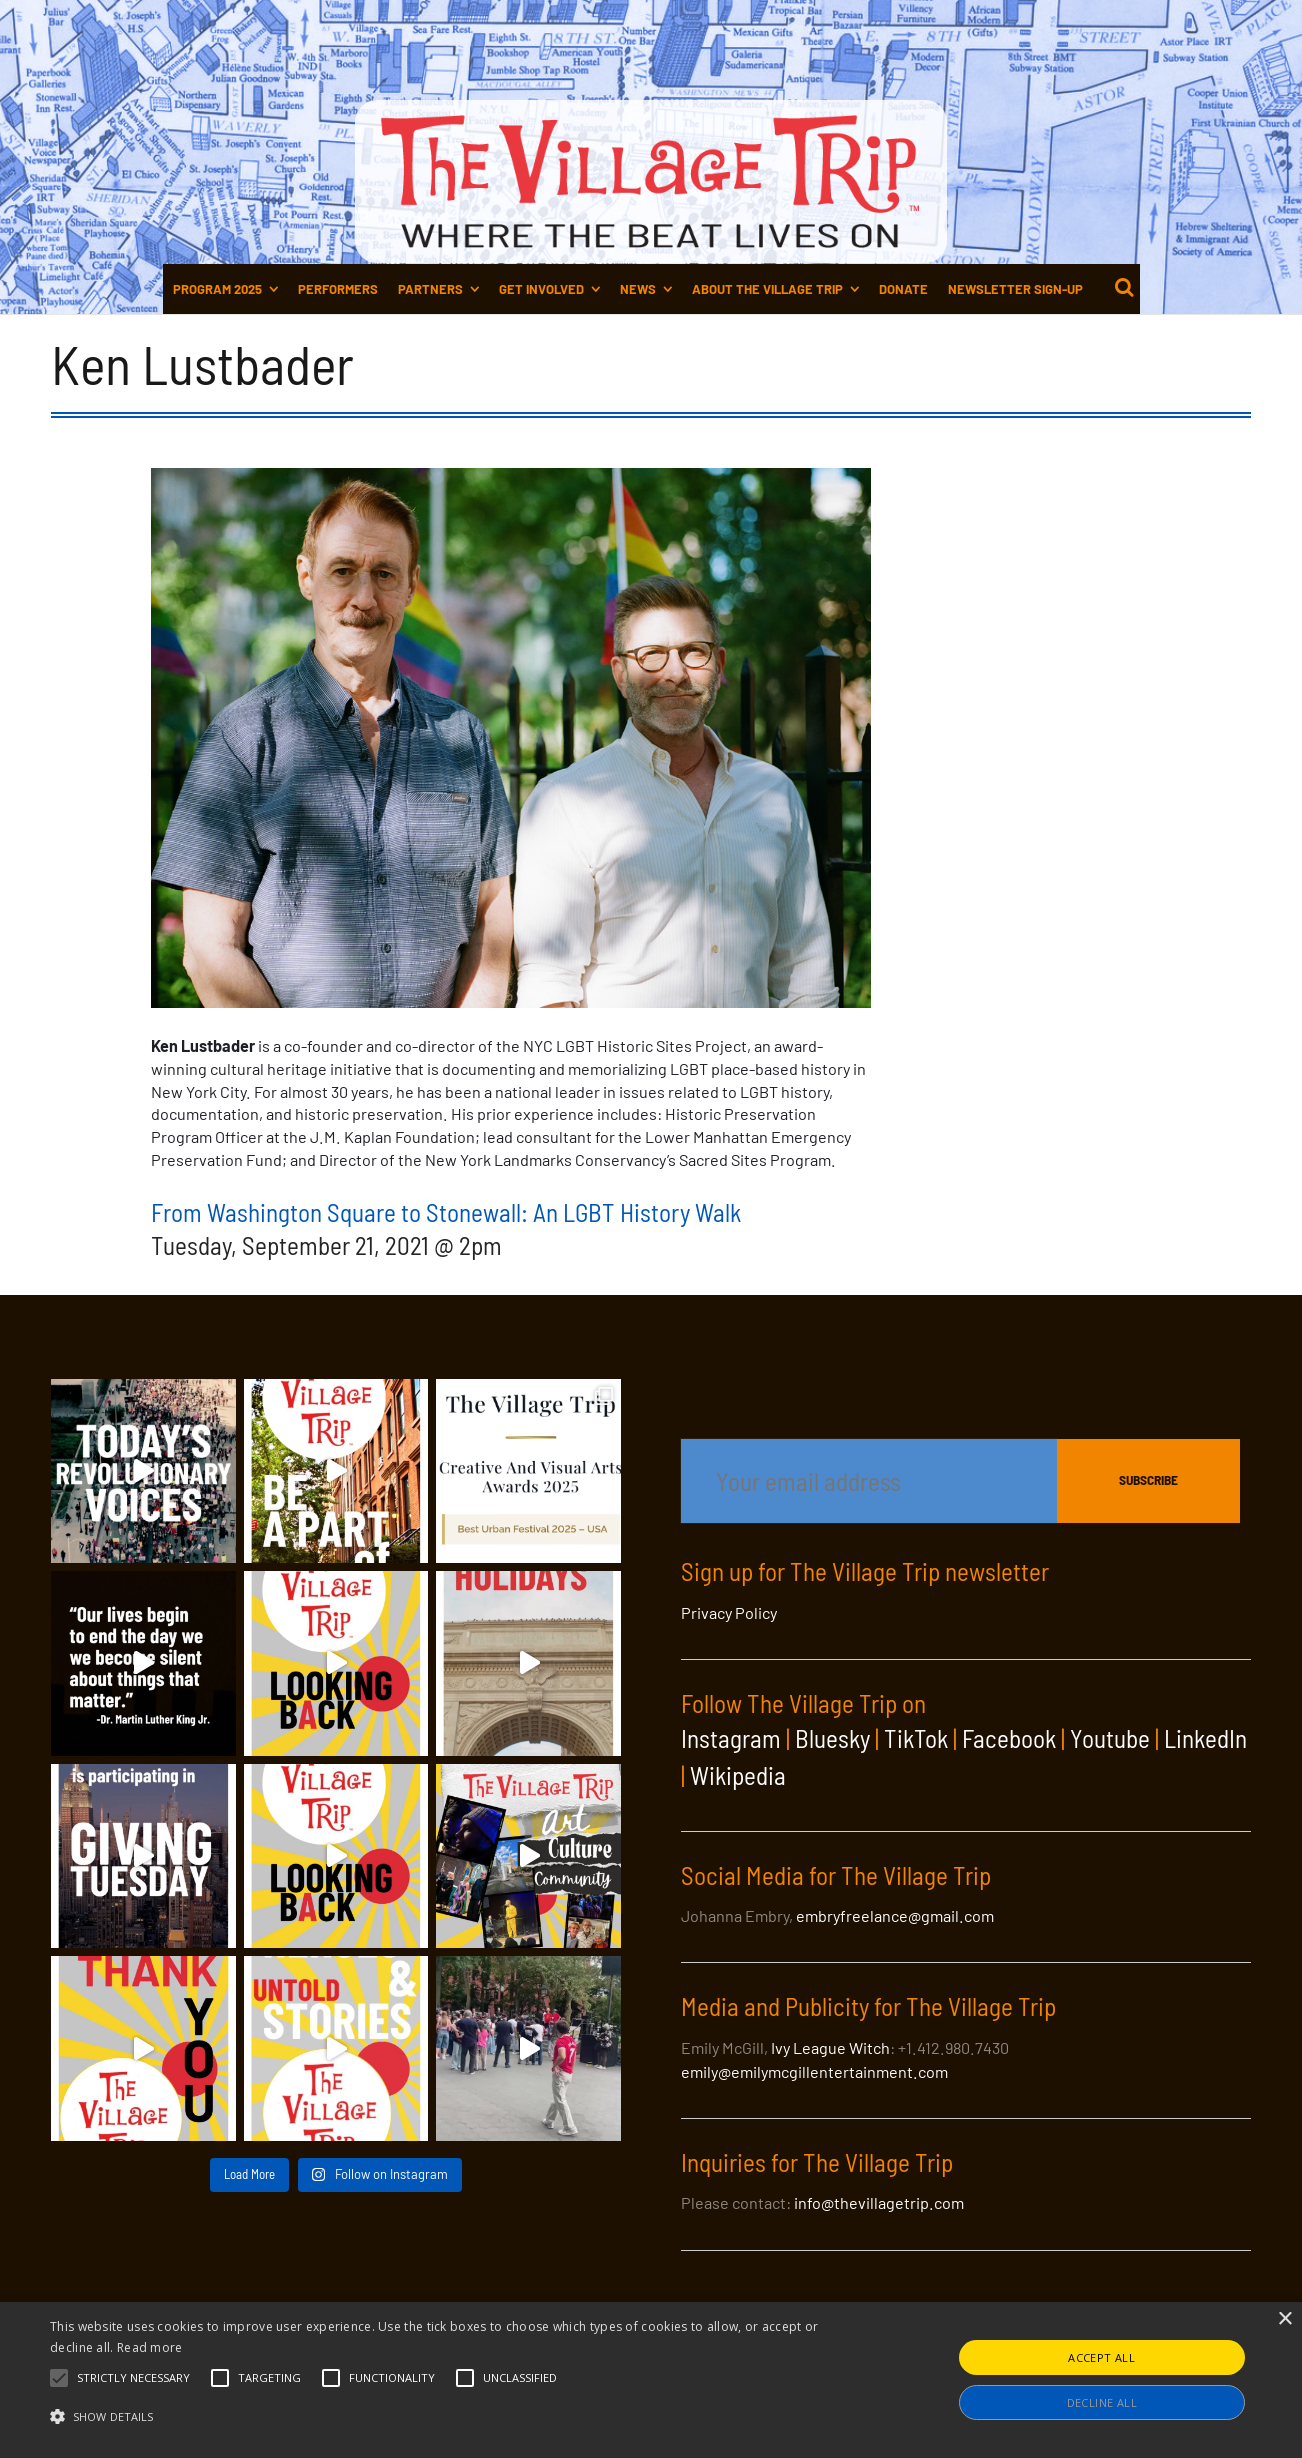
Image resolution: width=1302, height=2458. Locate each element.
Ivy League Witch (830, 2047)
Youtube (1110, 1738)
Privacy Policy (729, 1612)
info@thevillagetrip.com (879, 2202)
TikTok (916, 1738)
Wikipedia (738, 1775)
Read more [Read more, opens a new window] (150, 2347)
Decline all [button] (1102, 2402)
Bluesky (832, 1738)
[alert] (651, 2380)
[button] (133, 2378)
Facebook (1009, 1738)
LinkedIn (1205, 1738)
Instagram (731, 1738)
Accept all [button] (1101, 2357)
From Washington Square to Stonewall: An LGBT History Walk (446, 1212)
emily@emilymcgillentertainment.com (814, 2071)
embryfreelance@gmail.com (895, 1915)
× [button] (1284, 2319)
